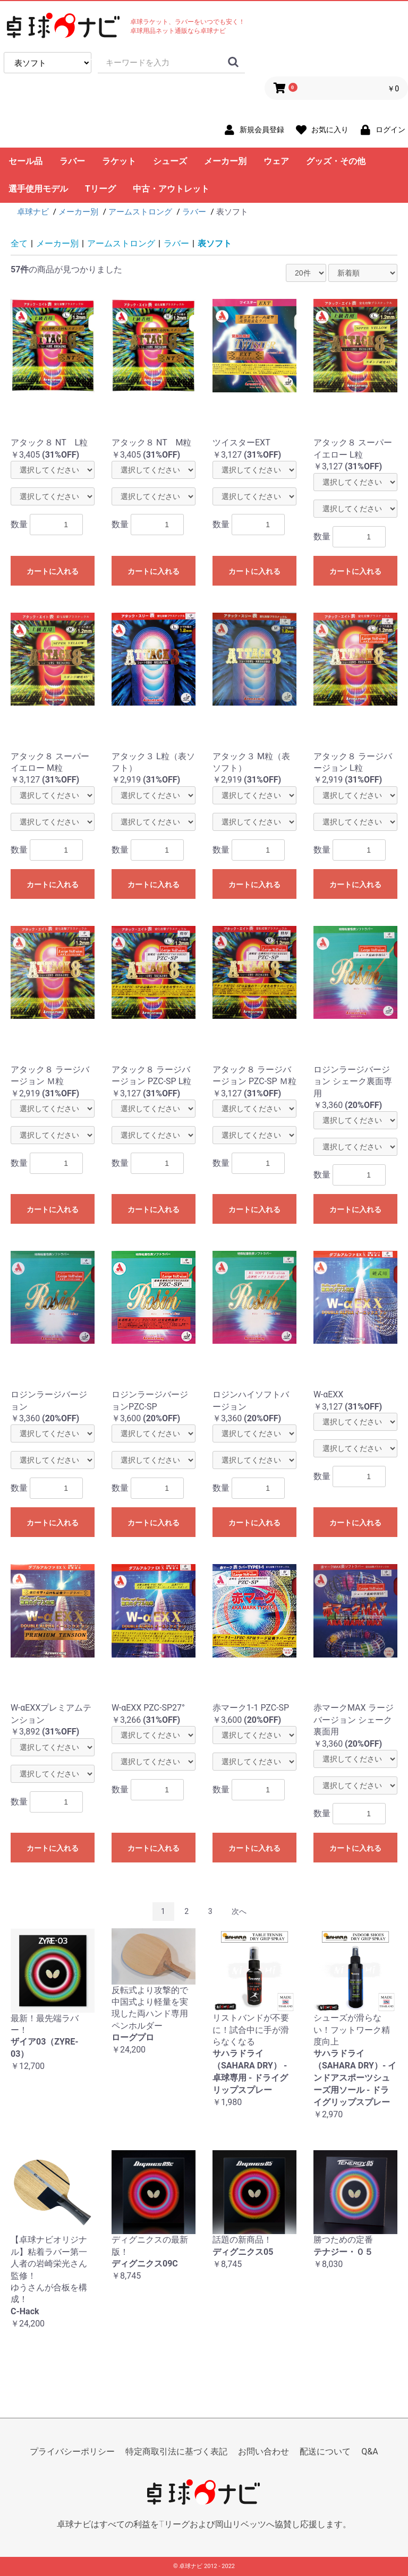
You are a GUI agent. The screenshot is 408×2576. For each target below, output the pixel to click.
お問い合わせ (263, 2451)
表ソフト (215, 243)
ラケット (119, 161)
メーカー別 (225, 161)
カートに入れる (53, 571)
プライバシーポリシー (72, 2451)
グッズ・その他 (336, 161)
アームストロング (121, 243)
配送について (325, 2451)
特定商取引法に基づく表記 (176, 2451)
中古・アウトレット (171, 189)
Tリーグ (100, 189)
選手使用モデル (38, 189)
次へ (239, 1911)
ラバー (72, 161)
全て (19, 243)
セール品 (25, 161)
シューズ (170, 161)
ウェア (276, 161)
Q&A (369, 2451)
